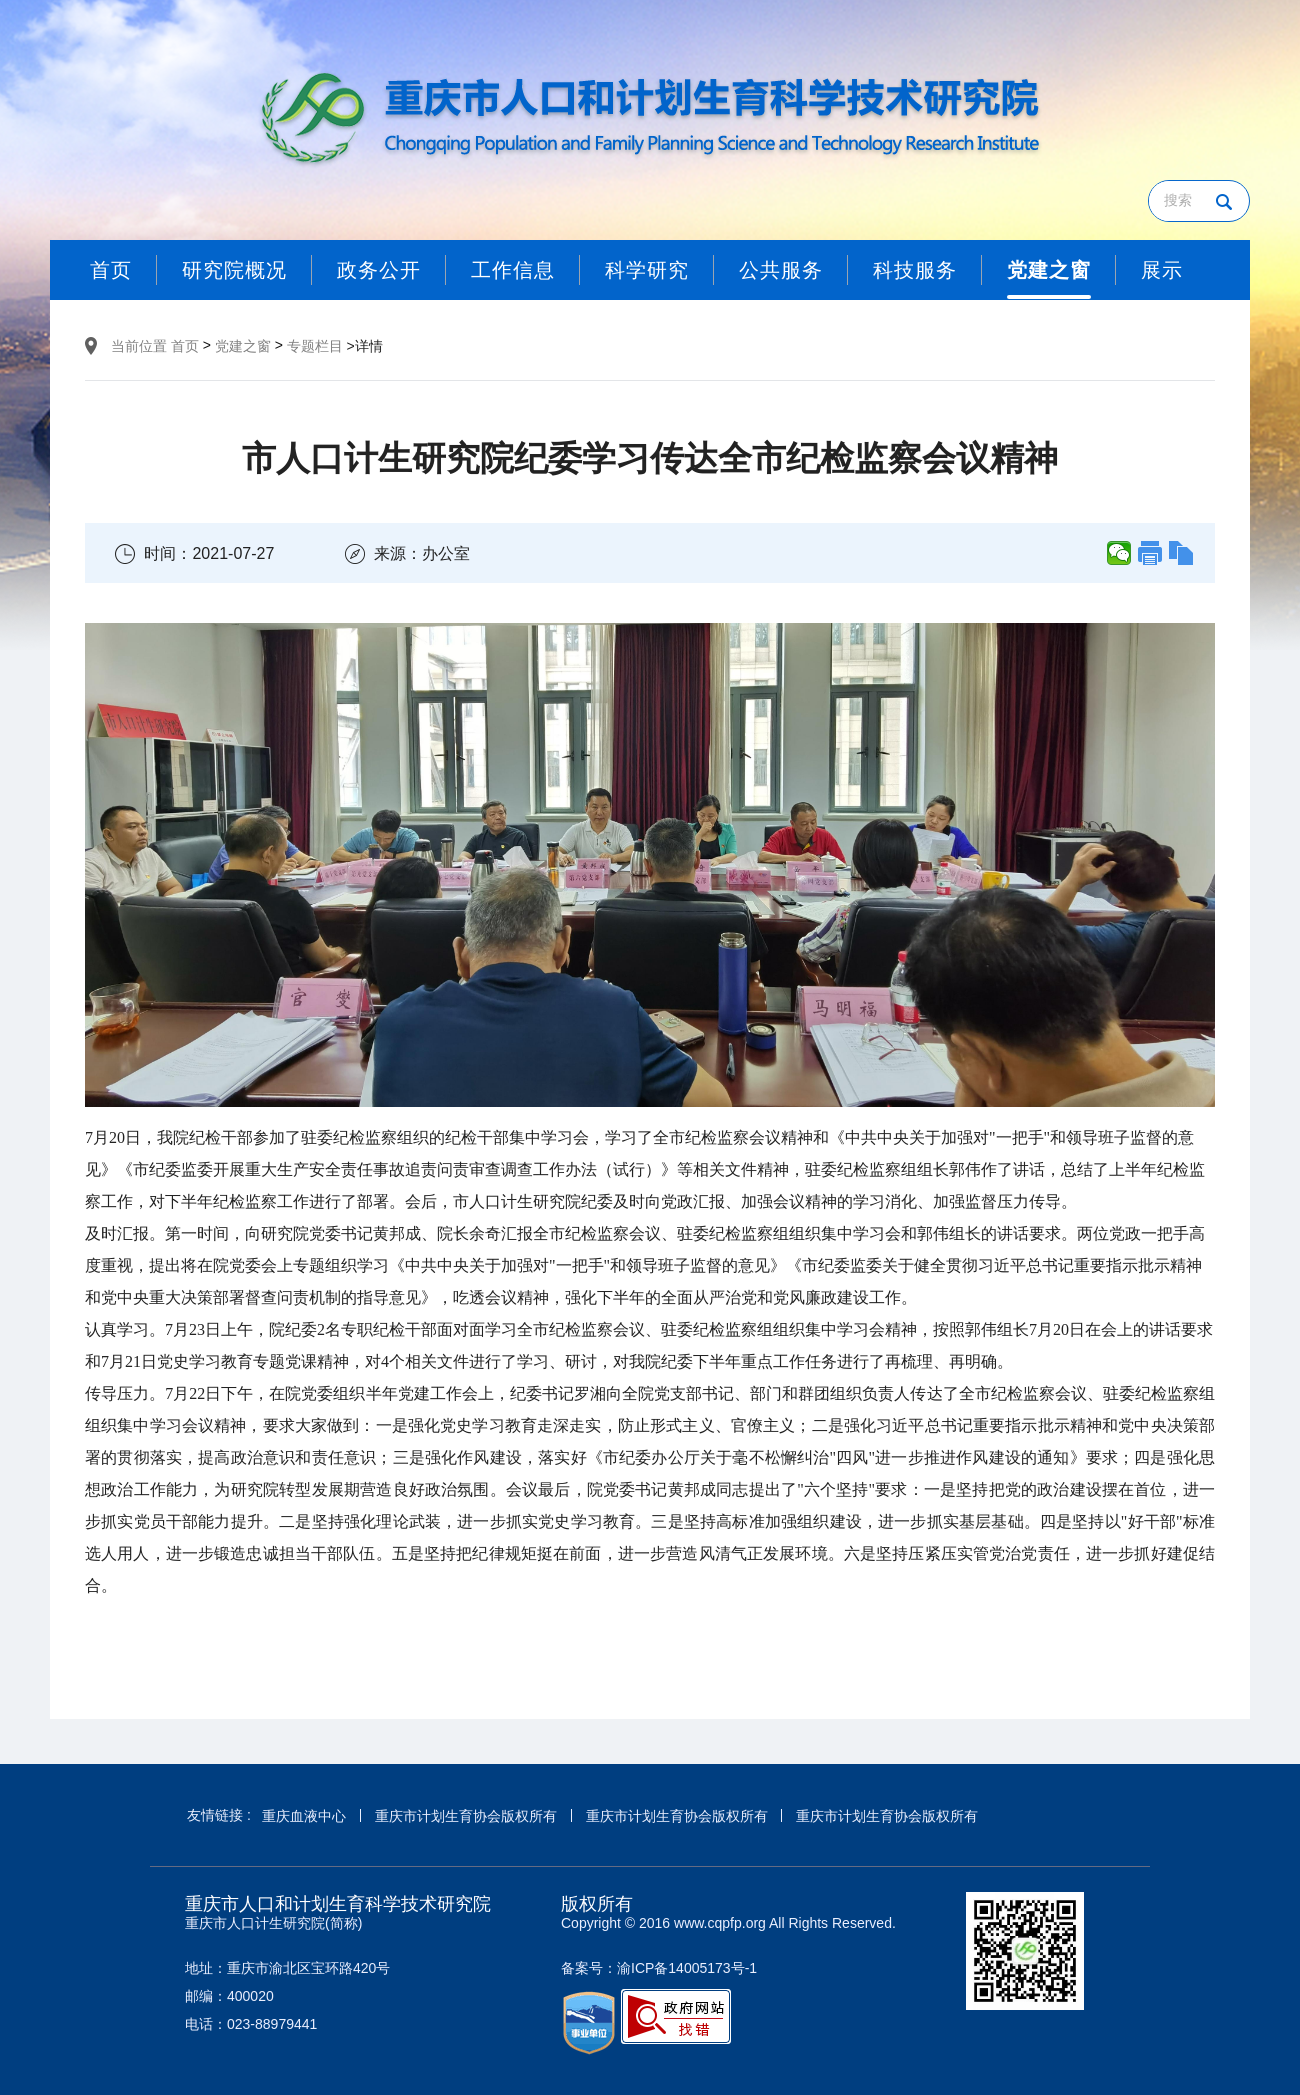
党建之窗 (243, 346)
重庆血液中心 (304, 1816)
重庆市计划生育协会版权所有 (466, 1816)
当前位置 (139, 346)
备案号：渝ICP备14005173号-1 (659, 1968)
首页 (185, 346)
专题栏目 (315, 346)
